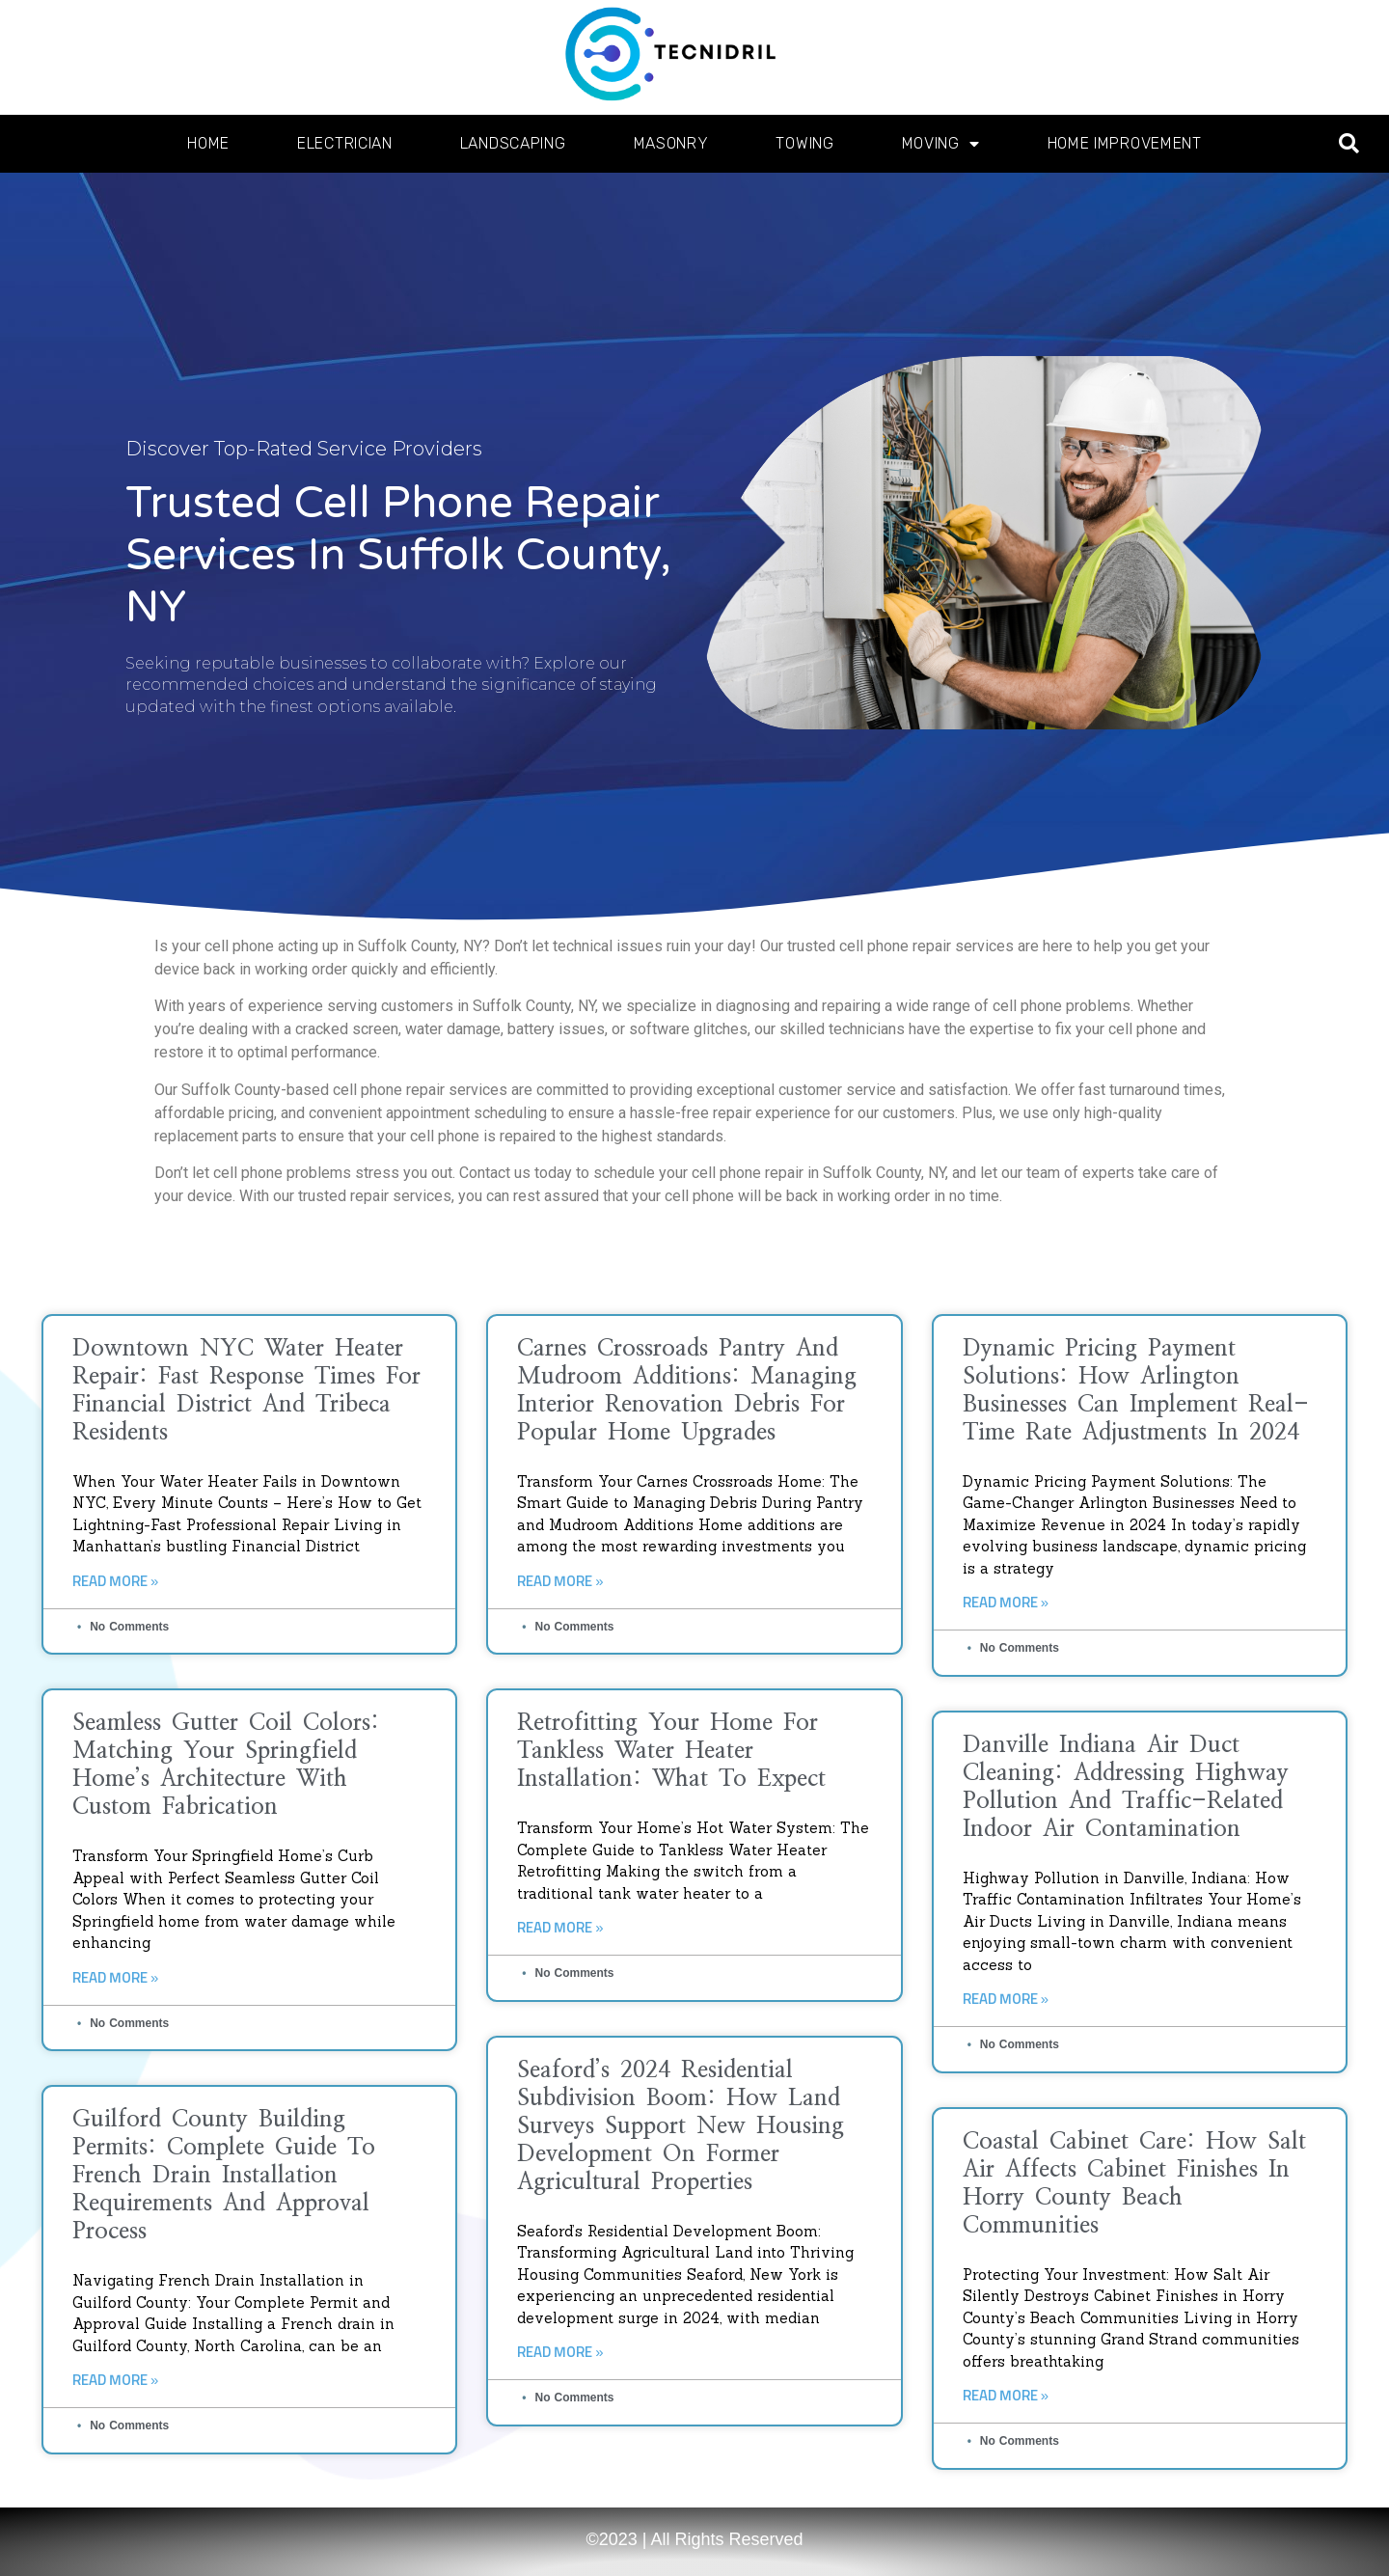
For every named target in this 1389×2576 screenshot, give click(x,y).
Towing (804, 143)
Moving (941, 143)
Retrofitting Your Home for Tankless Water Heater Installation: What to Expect (671, 1751)
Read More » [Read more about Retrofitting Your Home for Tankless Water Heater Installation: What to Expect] (560, 1928)
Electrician (345, 143)
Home (208, 143)
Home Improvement (1125, 143)
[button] (1349, 144)
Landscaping (513, 143)
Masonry (671, 143)
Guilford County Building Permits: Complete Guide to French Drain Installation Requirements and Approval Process (223, 2175)
